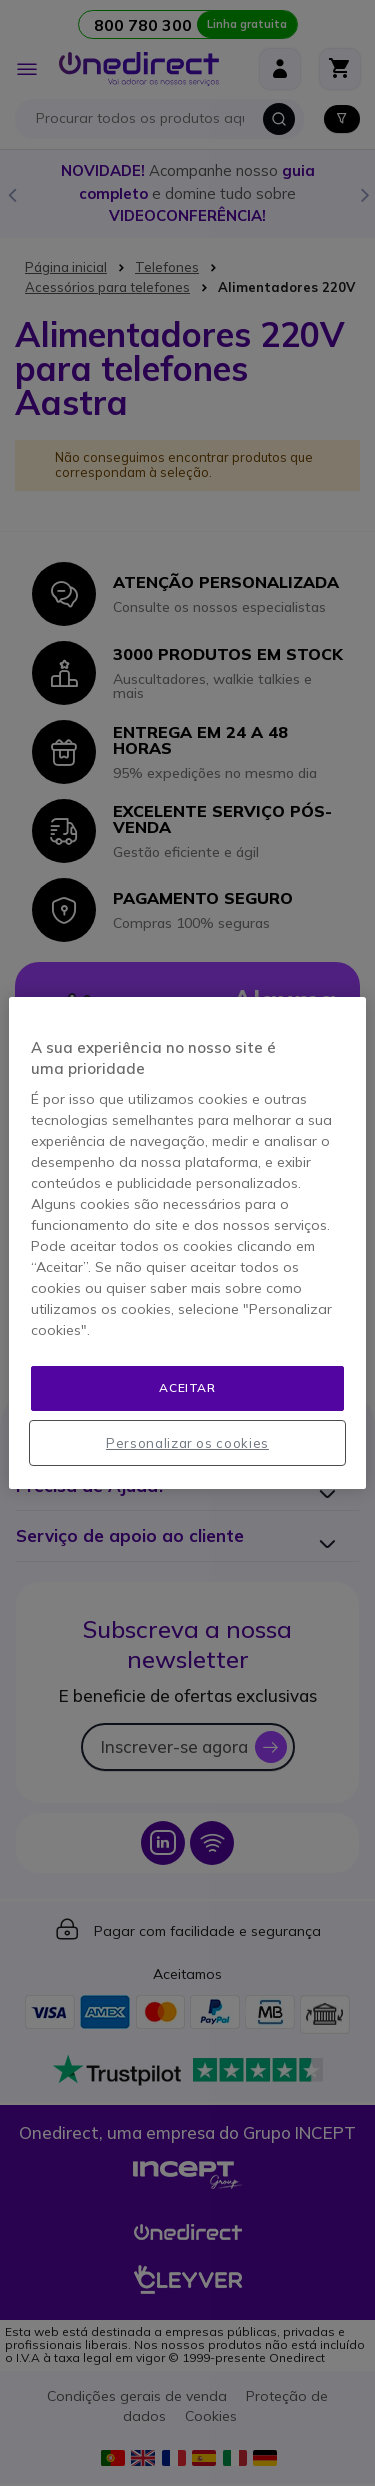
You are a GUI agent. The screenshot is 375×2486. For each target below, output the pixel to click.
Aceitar (187, 1387)
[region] (187, 1243)
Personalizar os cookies (187, 1443)
